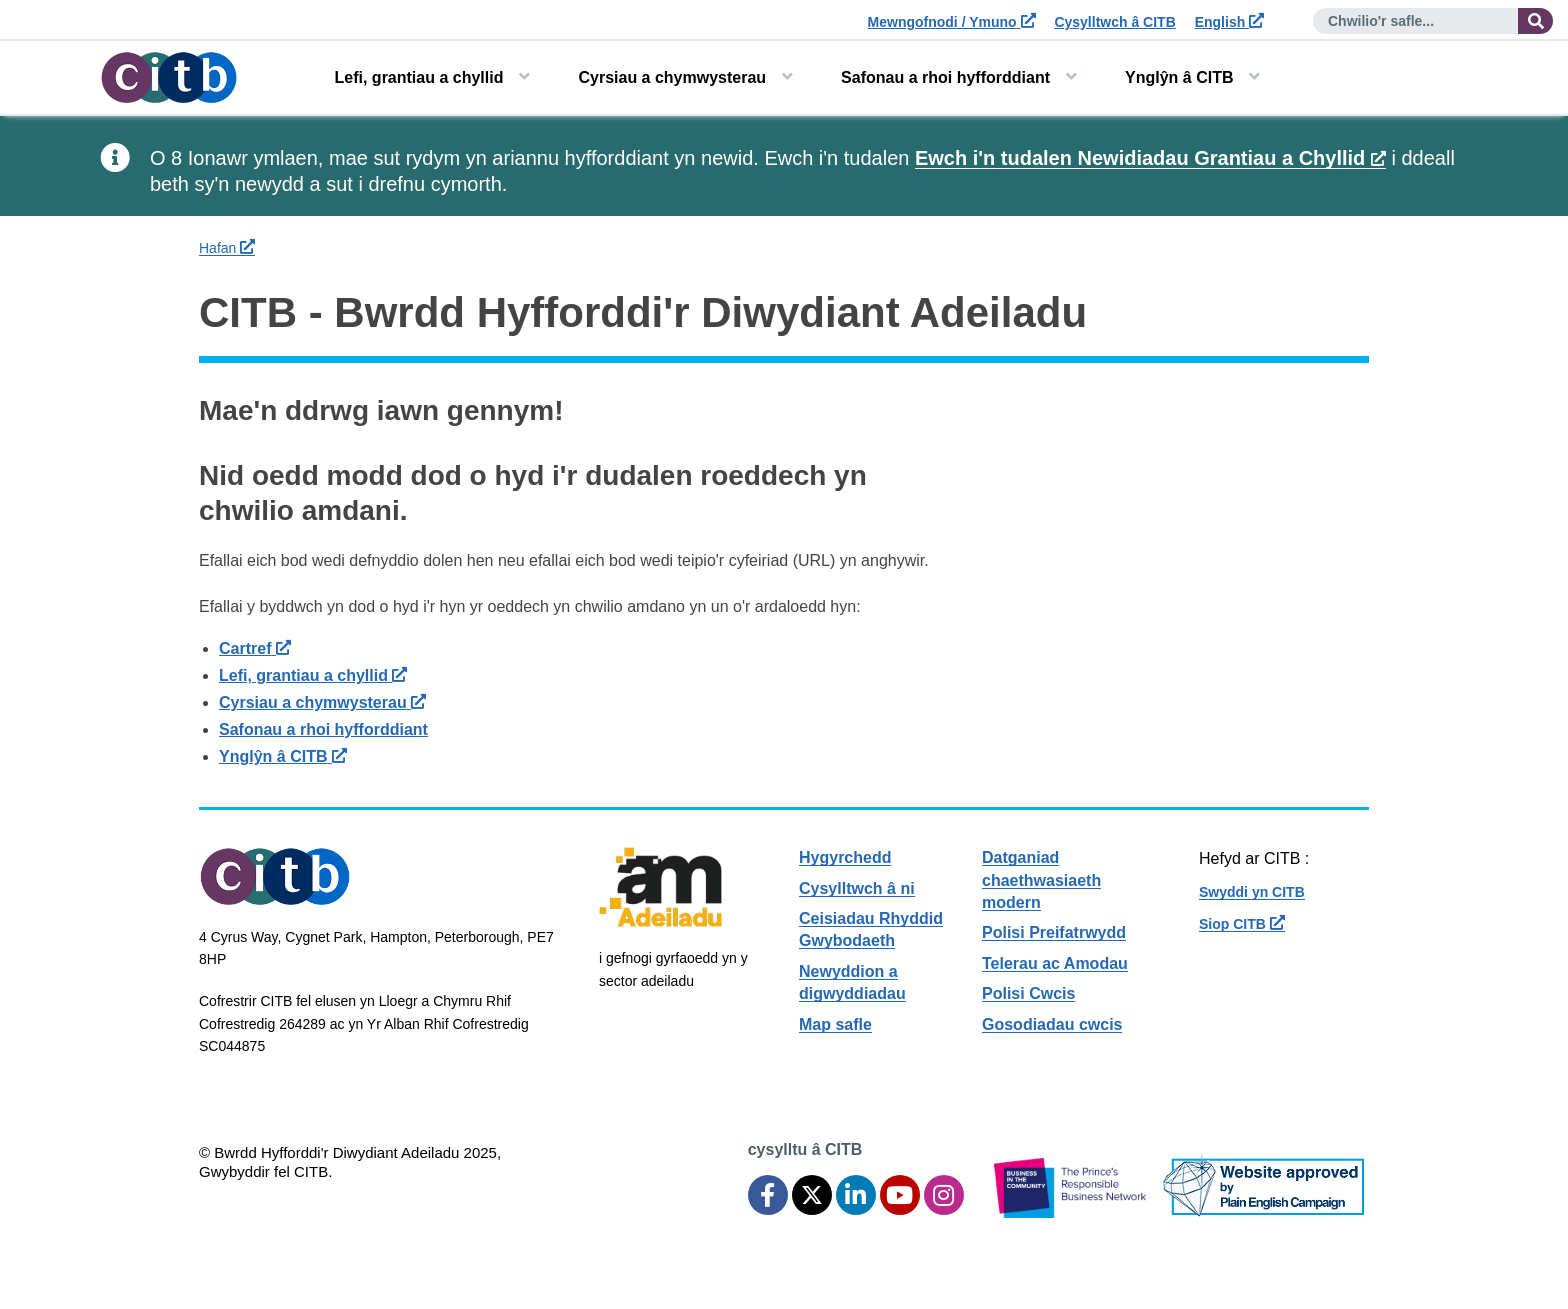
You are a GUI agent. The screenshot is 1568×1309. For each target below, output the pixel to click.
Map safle (835, 1024)
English (1229, 22)
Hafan (227, 248)
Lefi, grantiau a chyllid (419, 77)
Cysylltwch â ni (857, 888)
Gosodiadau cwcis (1052, 1024)
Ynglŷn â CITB (1179, 77)
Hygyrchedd (845, 857)
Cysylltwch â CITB (1114, 22)
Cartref (255, 648)
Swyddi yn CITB (1252, 892)
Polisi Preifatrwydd (1054, 932)
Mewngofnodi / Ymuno (952, 22)
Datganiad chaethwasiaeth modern (1041, 880)
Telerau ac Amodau (1055, 963)
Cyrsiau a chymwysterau (672, 77)
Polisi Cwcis (1028, 993)
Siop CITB (1242, 924)
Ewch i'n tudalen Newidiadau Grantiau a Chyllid (1150, 158)
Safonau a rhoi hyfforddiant (945, 77)
